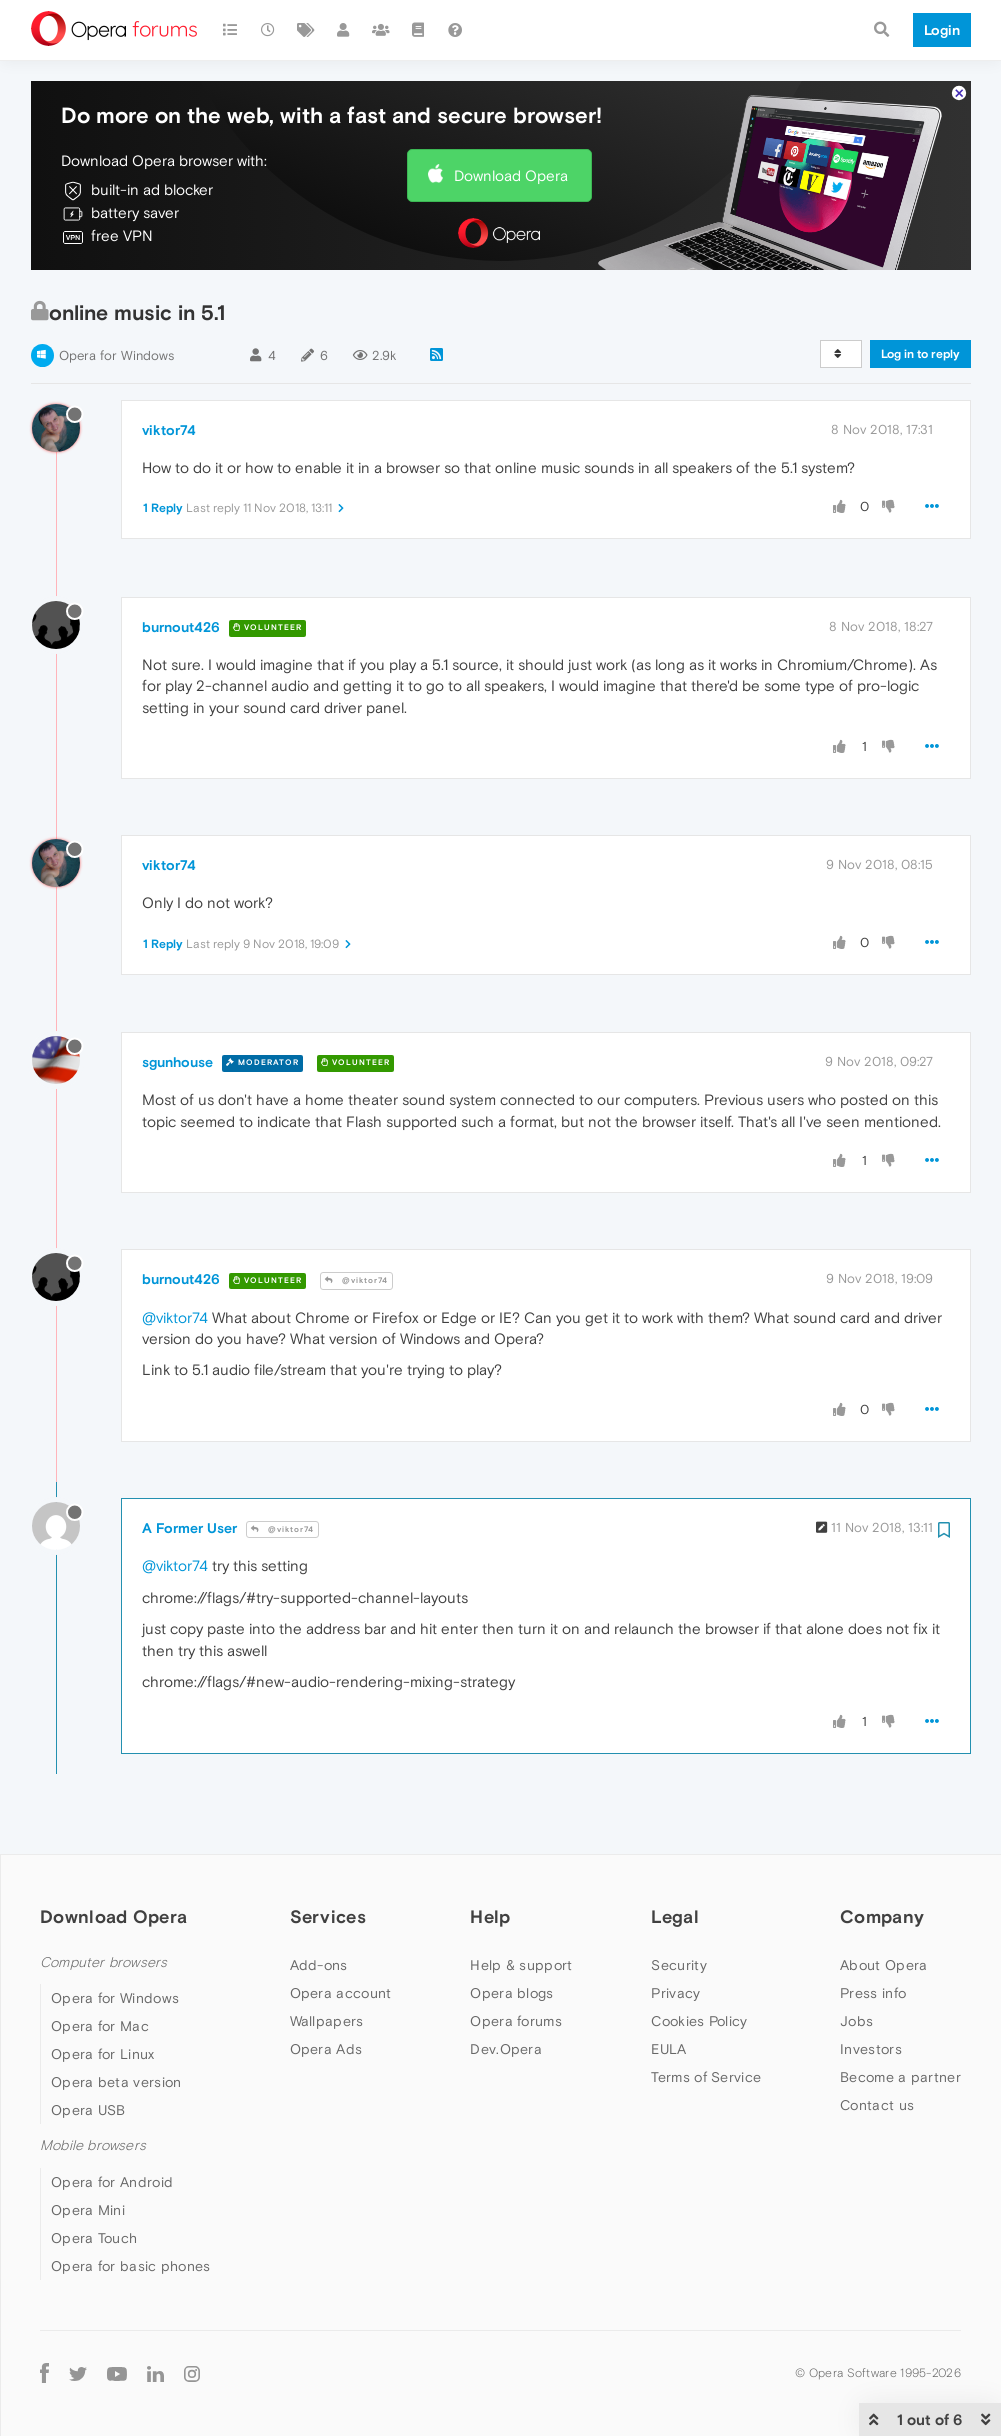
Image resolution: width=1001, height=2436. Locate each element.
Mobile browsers (93, 2145)
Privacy (675, 1993)
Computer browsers (103, 1962)
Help (490, 1916)
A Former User (189, 1528)
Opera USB (88, 2110)
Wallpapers (327, 2021)
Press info (873, 1993)
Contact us (877, 2105)
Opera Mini (88, 2210)
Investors (871, 2049)
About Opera (883, 1965)
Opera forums (516, 2021)
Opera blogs (511, 1993)
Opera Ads (326, 2049)
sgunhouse (177, 1062)
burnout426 (181, 627)
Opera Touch (94, 2238)
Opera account (341, 1993)
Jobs (856, 2021)
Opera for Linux (103, 2054)
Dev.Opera (506, 2049)
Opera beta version (116, 2082)
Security (678, 1965)
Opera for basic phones (131, 2266)
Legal (675, 1916)
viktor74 (169, 430)
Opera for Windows (116, 355)
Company (882, 1916)
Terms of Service (706, 2077)
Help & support (521, 1965)
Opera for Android (112, 2182)
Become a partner (900, 2077)
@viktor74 (356, 1280)
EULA (668, 2049)
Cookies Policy (699, 2021)
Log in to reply (920, 354)
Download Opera (511, 175)
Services (328, 1916)
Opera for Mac (100, 2026)
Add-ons (319, 1965)
